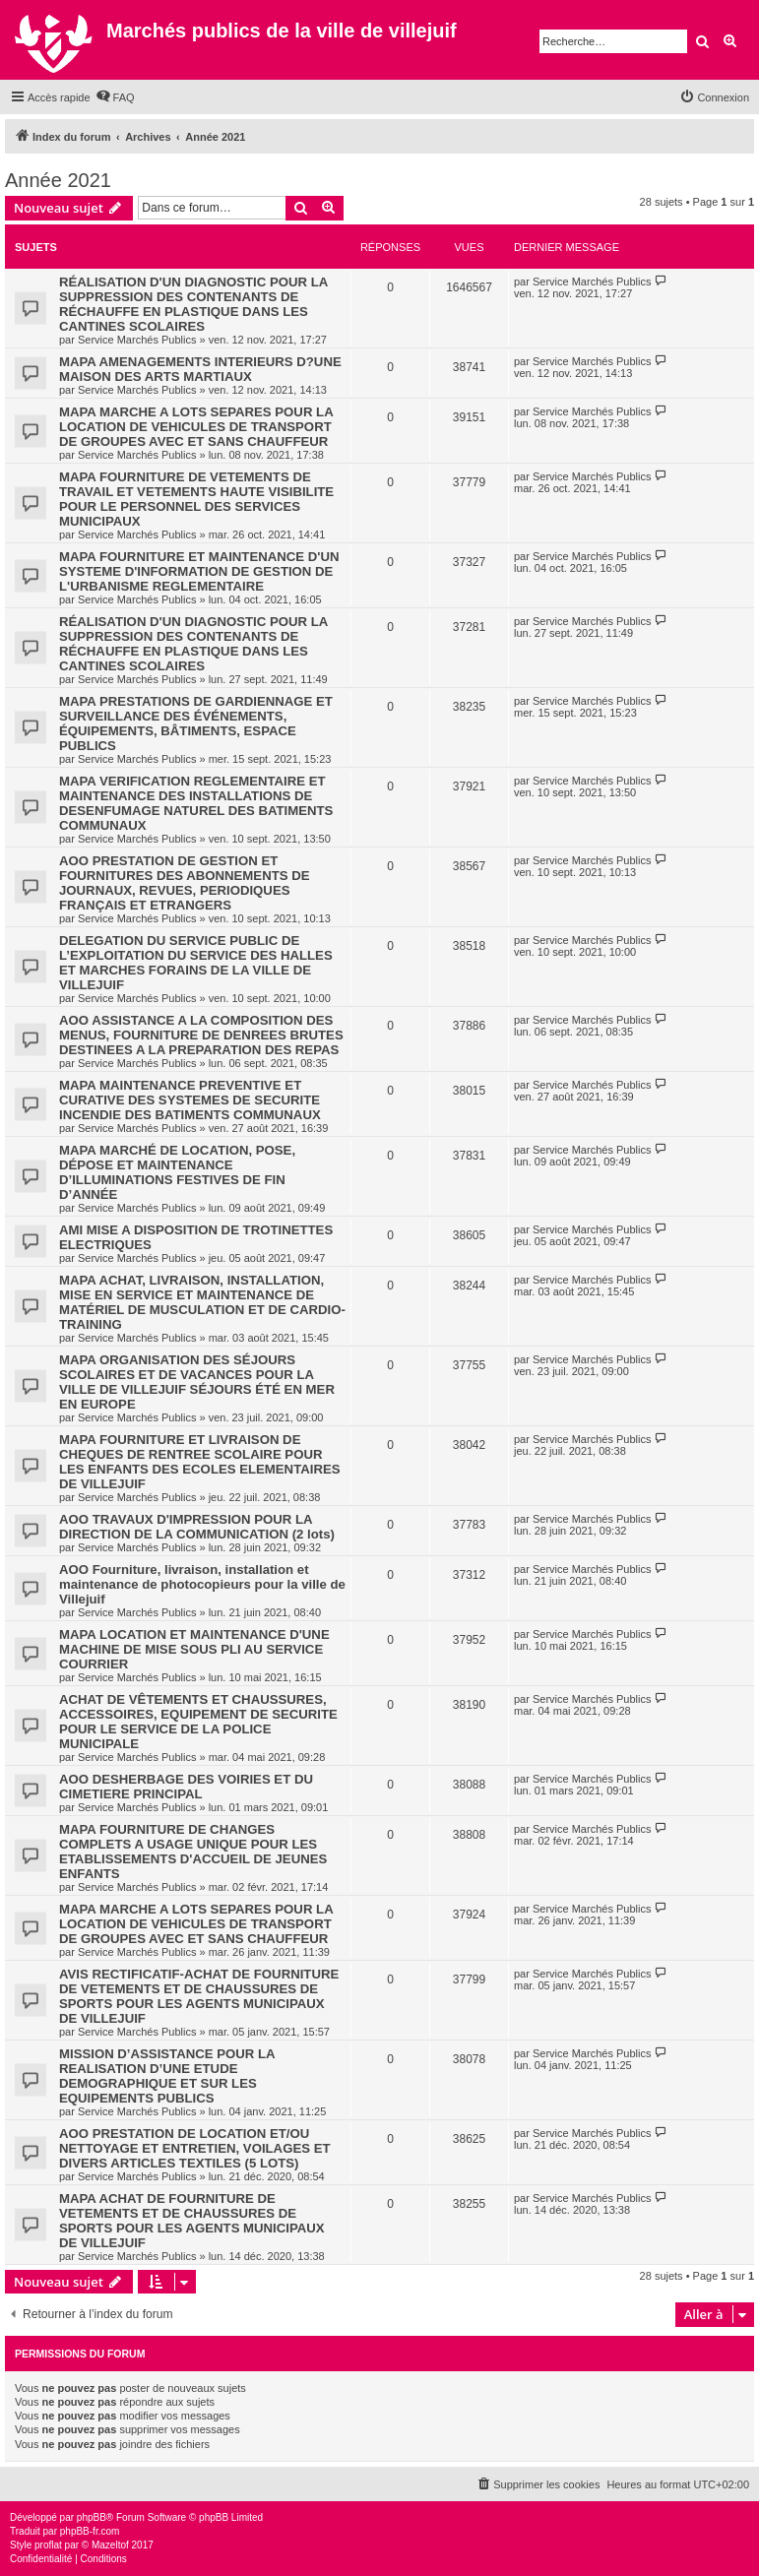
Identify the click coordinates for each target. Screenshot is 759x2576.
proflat (48, 2545)
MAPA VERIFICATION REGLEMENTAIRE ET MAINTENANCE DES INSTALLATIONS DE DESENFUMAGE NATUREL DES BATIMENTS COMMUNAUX (196, 803)
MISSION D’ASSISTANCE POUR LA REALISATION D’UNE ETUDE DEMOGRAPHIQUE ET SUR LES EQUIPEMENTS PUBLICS (167, 2075)
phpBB (91, 2517)
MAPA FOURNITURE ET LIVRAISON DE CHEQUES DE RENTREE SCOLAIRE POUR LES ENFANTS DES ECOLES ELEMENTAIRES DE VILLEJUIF (200, 1461)
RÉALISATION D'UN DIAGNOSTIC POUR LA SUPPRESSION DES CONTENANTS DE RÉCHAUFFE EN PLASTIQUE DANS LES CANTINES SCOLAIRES (193, 304)
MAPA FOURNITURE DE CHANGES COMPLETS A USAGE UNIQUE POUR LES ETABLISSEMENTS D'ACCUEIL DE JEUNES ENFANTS (193, 1851)
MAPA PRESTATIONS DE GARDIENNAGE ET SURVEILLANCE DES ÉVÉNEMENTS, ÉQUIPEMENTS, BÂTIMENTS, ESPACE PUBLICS (196, 723)
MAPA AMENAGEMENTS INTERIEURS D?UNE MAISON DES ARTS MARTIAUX (200, 369)
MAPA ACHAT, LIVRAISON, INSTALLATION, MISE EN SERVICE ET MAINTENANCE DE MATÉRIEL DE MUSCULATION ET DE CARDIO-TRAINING (202, 1302)
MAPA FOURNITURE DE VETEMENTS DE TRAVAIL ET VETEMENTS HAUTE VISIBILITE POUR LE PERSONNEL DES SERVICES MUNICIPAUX (196, 499)
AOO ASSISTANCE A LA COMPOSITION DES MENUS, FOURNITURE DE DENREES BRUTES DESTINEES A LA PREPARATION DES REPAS (201, 1035)
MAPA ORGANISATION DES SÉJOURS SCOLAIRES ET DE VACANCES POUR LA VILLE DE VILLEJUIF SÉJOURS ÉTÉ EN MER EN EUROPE (197, 1382)
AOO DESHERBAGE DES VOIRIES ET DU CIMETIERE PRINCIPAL (186, 1786)
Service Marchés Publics (137, 340)
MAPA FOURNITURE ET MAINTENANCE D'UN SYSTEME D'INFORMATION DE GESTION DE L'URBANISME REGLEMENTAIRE (199, 571)
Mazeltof (110, 2545)
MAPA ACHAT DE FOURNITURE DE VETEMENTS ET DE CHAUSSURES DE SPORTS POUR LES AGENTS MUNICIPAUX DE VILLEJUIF (192, 2220)
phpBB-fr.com (90, 2531)
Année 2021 (58, 180)
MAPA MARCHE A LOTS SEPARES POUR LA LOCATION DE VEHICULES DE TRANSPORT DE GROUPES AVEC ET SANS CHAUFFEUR (196, 427)
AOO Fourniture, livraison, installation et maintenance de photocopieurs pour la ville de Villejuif (202, 1584)
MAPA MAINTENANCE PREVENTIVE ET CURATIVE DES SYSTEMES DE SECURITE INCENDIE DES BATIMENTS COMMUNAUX (190, 1100)
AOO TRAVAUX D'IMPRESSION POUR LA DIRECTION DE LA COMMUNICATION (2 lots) (197, 1526)
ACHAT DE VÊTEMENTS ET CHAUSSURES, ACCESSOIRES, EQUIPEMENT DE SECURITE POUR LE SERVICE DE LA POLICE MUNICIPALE (198, 1721)
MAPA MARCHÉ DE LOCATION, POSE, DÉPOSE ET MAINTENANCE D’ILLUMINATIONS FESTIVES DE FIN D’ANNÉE (177, 1172)
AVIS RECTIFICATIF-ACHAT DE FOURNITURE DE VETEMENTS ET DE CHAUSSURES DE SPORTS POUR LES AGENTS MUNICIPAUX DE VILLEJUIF (199, 1996)
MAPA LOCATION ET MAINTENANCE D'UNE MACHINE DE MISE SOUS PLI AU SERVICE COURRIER (194, 1649)
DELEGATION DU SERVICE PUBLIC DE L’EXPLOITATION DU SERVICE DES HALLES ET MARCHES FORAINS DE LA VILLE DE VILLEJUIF (196, 962)
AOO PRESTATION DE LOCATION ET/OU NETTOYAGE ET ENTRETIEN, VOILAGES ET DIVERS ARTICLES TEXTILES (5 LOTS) (195, 2148)
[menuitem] (115, 97)
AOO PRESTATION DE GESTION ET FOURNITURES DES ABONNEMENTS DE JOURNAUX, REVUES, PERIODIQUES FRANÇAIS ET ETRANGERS (184, 882)
